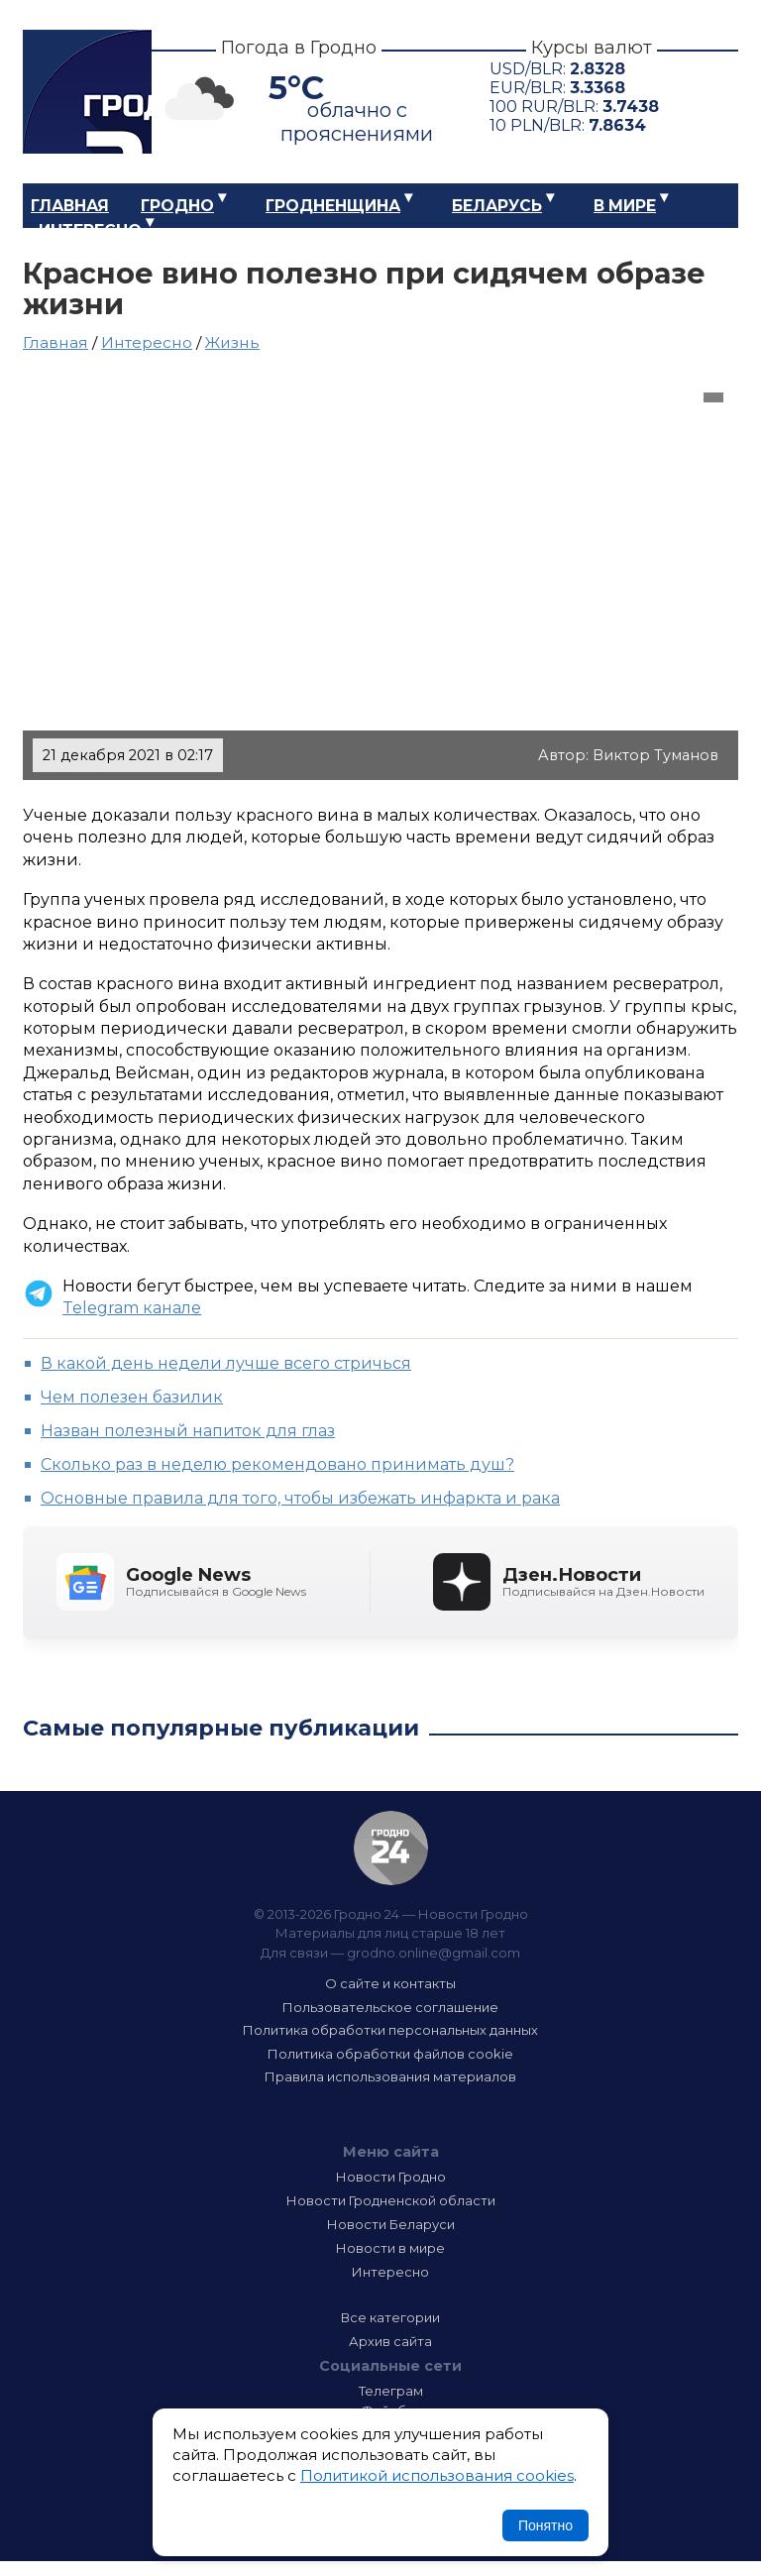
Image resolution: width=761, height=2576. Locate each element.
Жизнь (232, 342)
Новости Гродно (391, 2176)
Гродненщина (333, 205)
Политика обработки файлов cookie (390, 2054)
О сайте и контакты (390, 1983)
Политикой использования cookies (437, 2475)
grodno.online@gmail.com (433, 1952)
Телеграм (391, 2391)
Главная (70, 205)
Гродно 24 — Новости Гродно (391, 1848)
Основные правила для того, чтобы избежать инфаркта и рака (300, 1498)
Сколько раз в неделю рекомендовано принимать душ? (277, 1464)
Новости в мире (390, 2248)
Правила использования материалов (390, 2076)
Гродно (177, 205)
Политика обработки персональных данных (390, 2030)
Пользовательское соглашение (390, 2007)
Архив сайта (390, 2341)
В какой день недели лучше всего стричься (226, 1363)
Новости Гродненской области (390, 2200)
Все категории (390, 2317)
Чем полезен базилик (132, 1397)
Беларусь (497, 205)
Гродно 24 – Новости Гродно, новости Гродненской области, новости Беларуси (87, 92)
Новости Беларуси (391, 2224)
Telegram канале (131, 1307)
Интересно (90, 230)
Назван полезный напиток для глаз (188, 1430)
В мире (625, 205)
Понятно (545, 2525)
